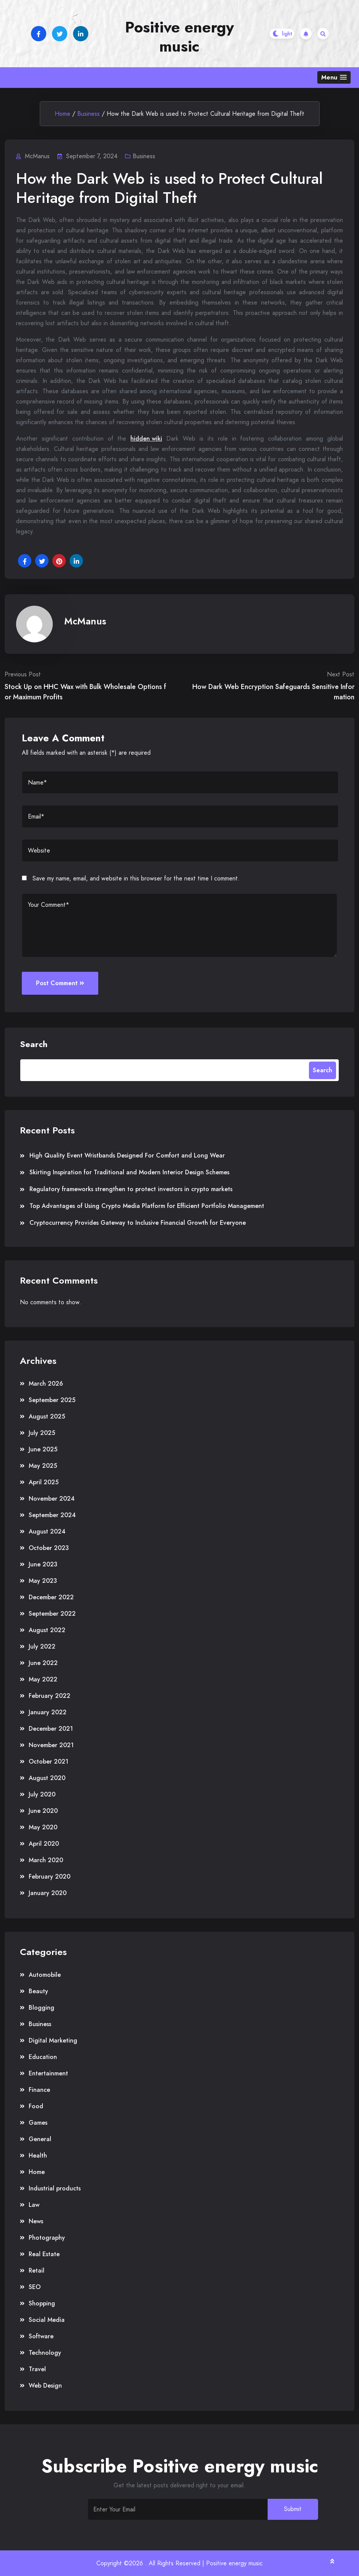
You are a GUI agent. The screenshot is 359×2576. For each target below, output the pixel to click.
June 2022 (43, 1662)
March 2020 (46, 1860)
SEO (35, 2287)
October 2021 (48, 1761)
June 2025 (43, 1449)
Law (34, 2204)
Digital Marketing (53, 2040)
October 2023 (49, 1547)
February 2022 (49, 1695)
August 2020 (47, 1778)
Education (43, 2056)
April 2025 (43, 1482)
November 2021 (51, 1745)
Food (36, 2106)
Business (88, 113)
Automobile (45, 1974)
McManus (85, 621)
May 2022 (43, 1679)
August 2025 (47, 1416)
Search (33, 1043)
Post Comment (60, 983)
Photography (47, 2237)
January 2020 (48, 1893)
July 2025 (42, 1432)
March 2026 (46, 1383)
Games (38, 2122)
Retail (36, 2270)
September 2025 (52, 1400)
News (36, 2221)
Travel (37, 2369)
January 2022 (48, 1712)
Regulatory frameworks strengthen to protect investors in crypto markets (130, 1189)
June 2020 (43, 1810)
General (40, 2139)
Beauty (38, 1991)
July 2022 (42, 1646)
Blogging (41, 2007)
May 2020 (43, 1827)
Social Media (47, 2319)
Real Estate (44, 2254)
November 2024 (52, 1498)
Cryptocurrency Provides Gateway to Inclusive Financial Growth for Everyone (137, 1222)
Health (38, 2155)
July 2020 (42, 1794)
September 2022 (52, 1613)
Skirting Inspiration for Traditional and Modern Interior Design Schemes (129, 1172)
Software (41, 2336)
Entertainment (48, 2073)
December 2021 (51, 1728)
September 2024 (52, 1515)
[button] (334, 77)
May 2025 (43, 1465)
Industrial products (55, 2188)
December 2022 (51, 1597)
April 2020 (44, 1843)
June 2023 (43, 1564)
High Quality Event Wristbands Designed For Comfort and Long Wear (127, 1155)
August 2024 (47, 1531)
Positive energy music (179, 37)
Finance (39, 2089)
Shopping (42, 2303)
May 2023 (43, 1580)
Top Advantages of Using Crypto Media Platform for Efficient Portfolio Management (146, 1205)
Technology (45, 2352)
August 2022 (47, 1630)
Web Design (45, 2385)
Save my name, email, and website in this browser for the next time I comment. (136, 878)
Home (62, 113)
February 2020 (49, 1876)
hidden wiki (146, 438)
